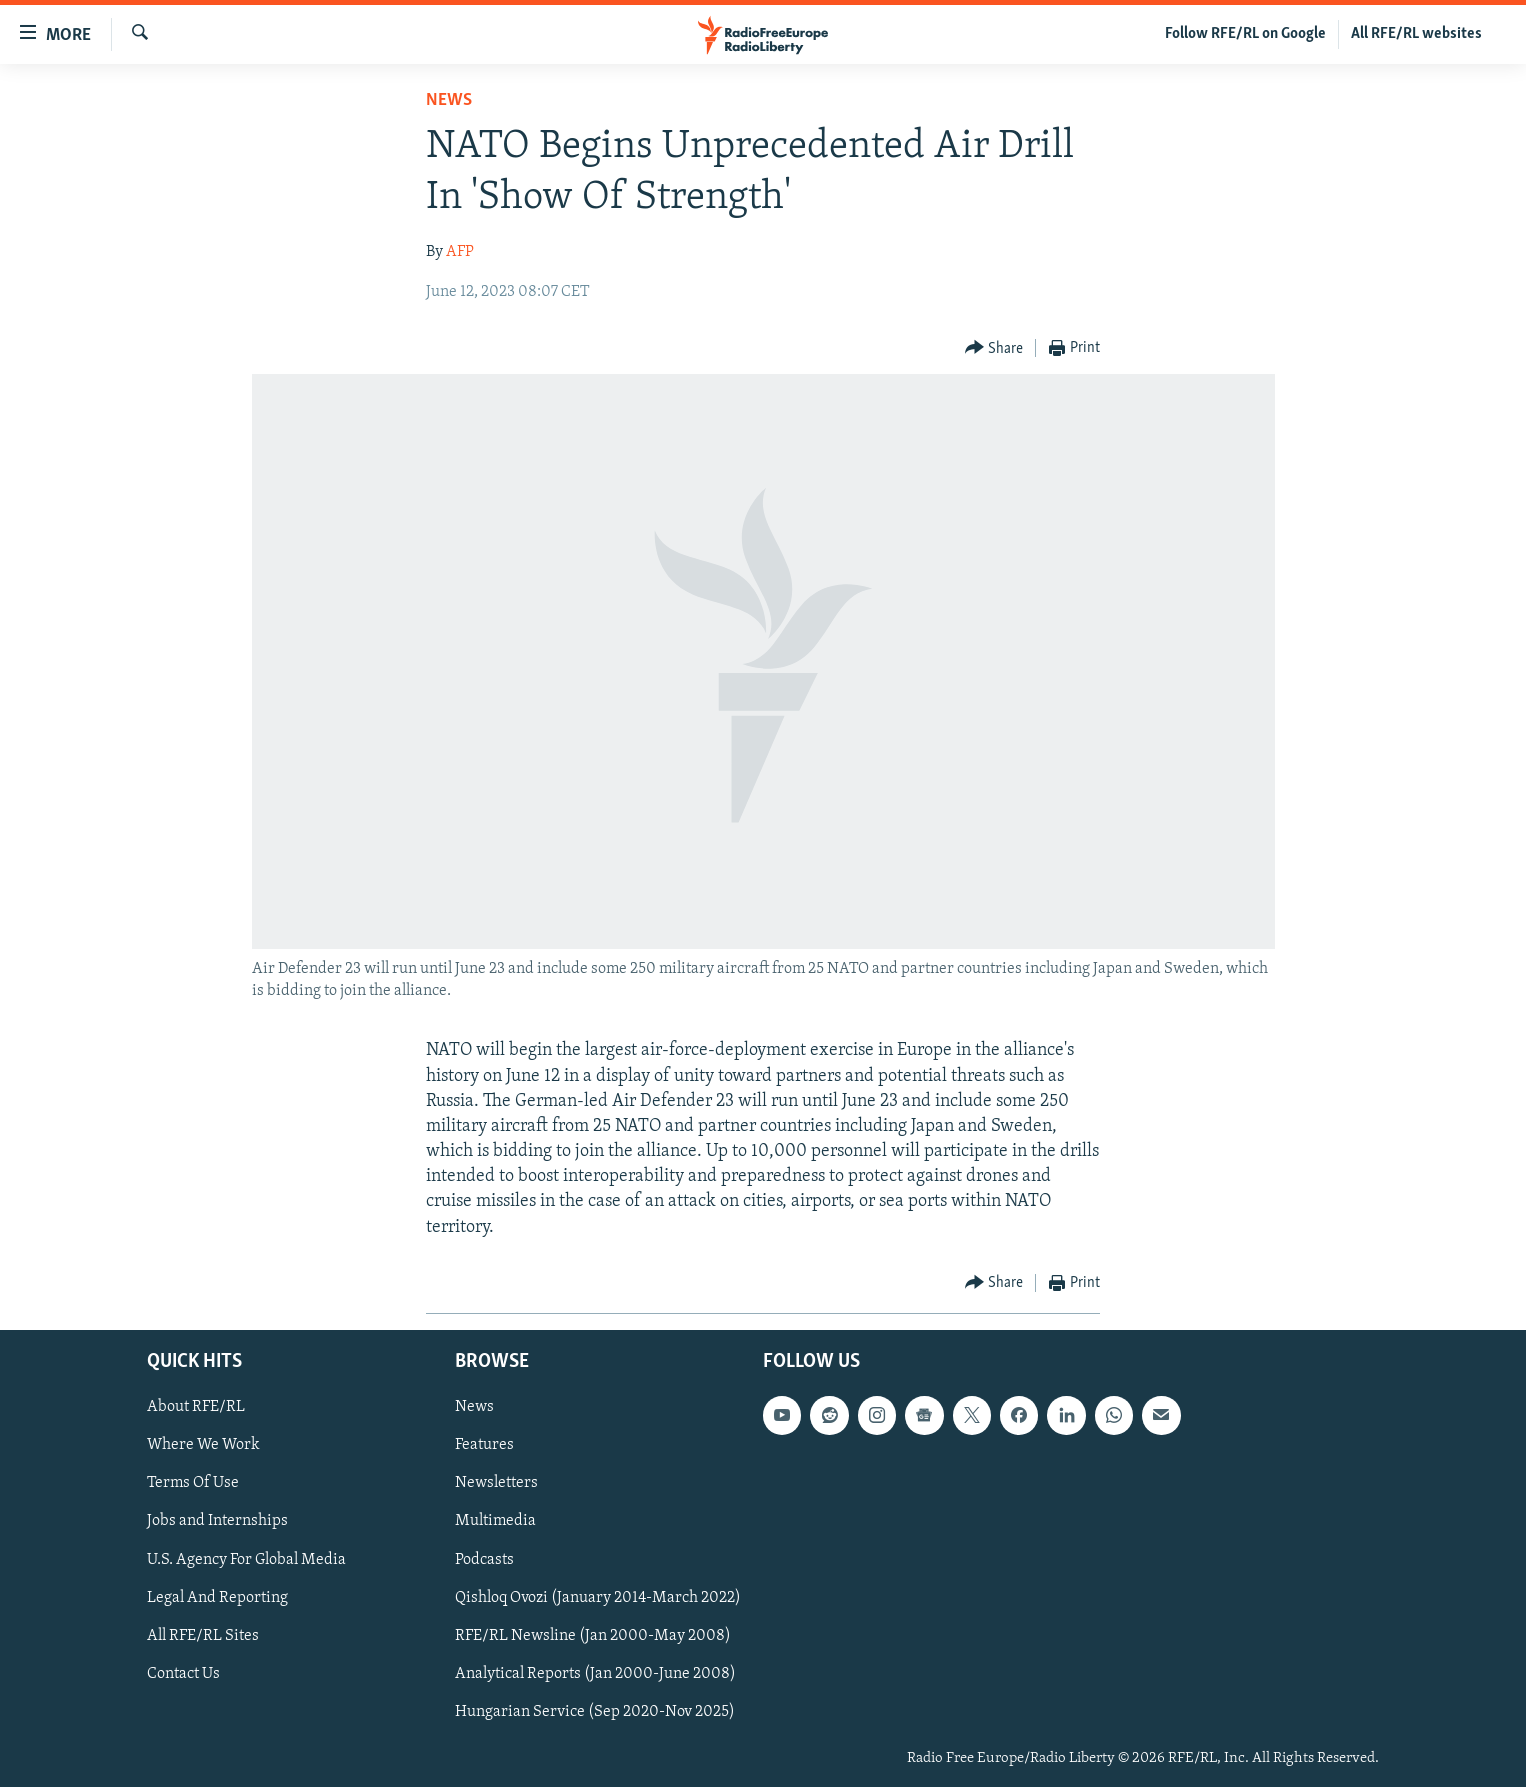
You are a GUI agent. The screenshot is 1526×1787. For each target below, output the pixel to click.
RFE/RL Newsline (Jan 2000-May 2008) (593, 1636)
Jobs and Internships (217, 1521)
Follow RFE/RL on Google (1245, 34)
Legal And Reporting (217, 1598)
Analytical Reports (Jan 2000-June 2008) (595, 1674)
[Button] (994, 348)
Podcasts (484, 1559)
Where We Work (203, 1445)
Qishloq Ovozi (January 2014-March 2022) (598, 1598)
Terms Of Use (193, 1483)
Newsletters (496, 1483)
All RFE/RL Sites (203, 1636)
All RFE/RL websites (1416, 34)
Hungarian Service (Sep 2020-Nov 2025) (595, 1712)
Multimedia (495, 1521)
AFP (460, 252)
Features (484, 1445)
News (449, 100)
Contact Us (183, 1674)
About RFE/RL (196, 1407)
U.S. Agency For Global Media (246, 1559)
